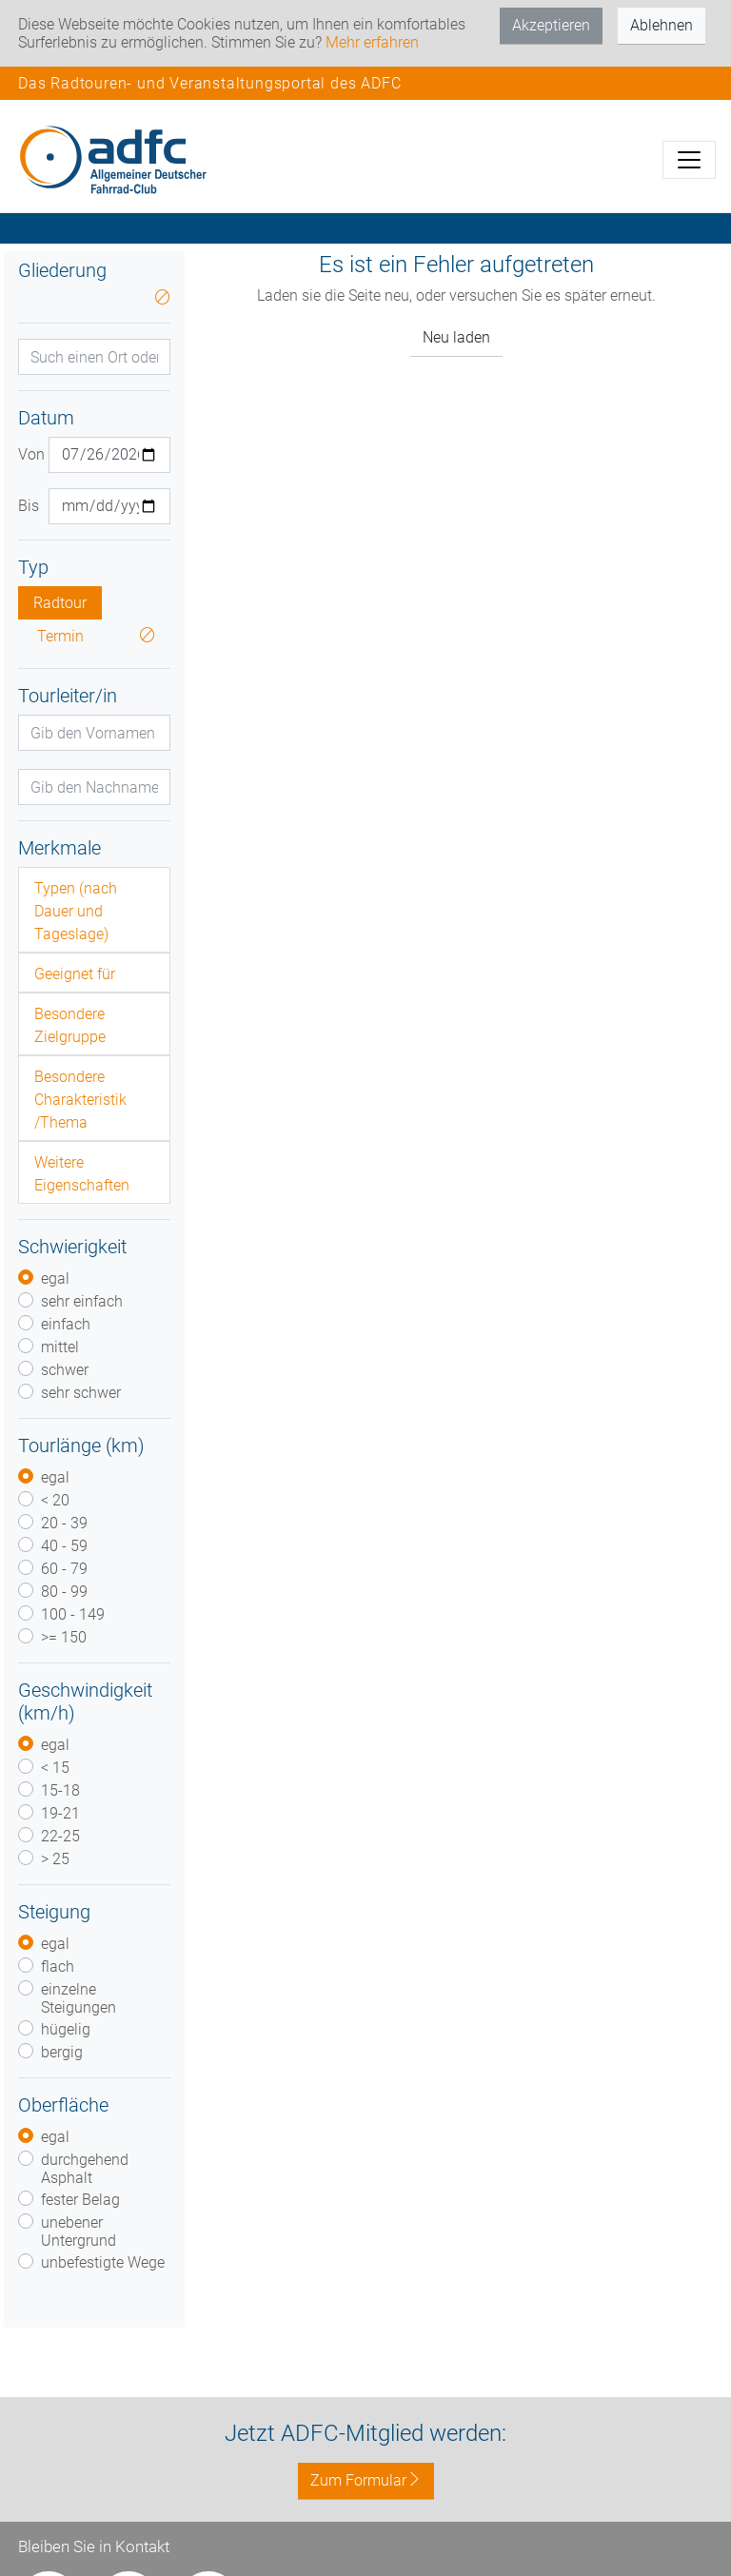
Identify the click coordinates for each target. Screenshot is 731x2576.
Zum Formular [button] (366, 2480)
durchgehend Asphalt (84, 2169)
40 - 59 (64, 1546)
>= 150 (64, 1637)
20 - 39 (64, 1523)
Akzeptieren (551, 25)
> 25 (55, 1859)
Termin (60, 636)
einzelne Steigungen (78, 1998)
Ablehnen (661, 25)
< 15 (55, 1768)
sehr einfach (82, 1301)
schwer (65, 1370)
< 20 (55, 1500)
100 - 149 (73, 1614)
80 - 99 (64, 1592)
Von (26, 454)
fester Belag (80, 2200)
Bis (26, 506)
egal (55, 1278)
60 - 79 (64, 1569)
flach (57, 1966)
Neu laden (456, 337)
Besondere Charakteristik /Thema (80, 1099)
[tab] (94, 910)
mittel (60, 1347)
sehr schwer (81, 1393)
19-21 (60, 1813)
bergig (62, 2052)
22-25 (60, 1836)
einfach (65, 1324)
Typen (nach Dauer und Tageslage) (75, 911)
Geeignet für (74, 974)
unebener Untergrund (78, 2231)
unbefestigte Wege (103, 2262)
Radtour (60, 603)
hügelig (65, 2029)
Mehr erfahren (372, 42)
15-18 (60, 1790)
